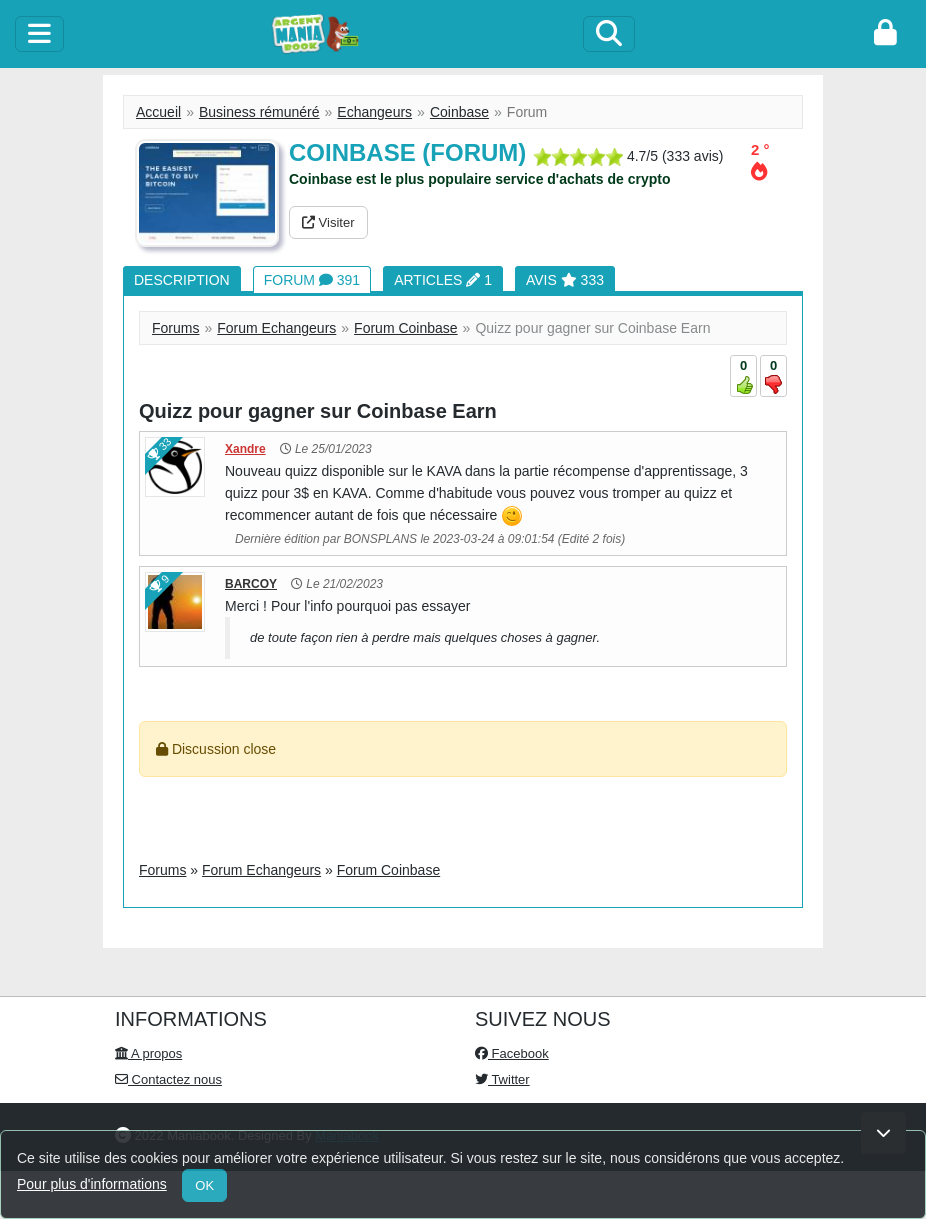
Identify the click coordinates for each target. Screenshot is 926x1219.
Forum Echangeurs (276, 328)
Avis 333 (565, 280)
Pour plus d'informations (92, 1184)
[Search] (609, 34)
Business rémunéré (259, 112)
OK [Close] (204, 1185)
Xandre (245, 449)
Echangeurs (374, 112)
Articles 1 (443, 280)
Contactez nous (168, 1079)
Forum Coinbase (406, 328)
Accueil (158, 112)
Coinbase (459, 112)
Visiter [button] (328, 222)
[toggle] (39, 34)
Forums (175, 328)
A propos (148, 1053)
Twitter (502, 1079)
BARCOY (251, 584)
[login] (885, 34)
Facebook (512, 1053)
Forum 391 (312, 280)
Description (182, 280)
